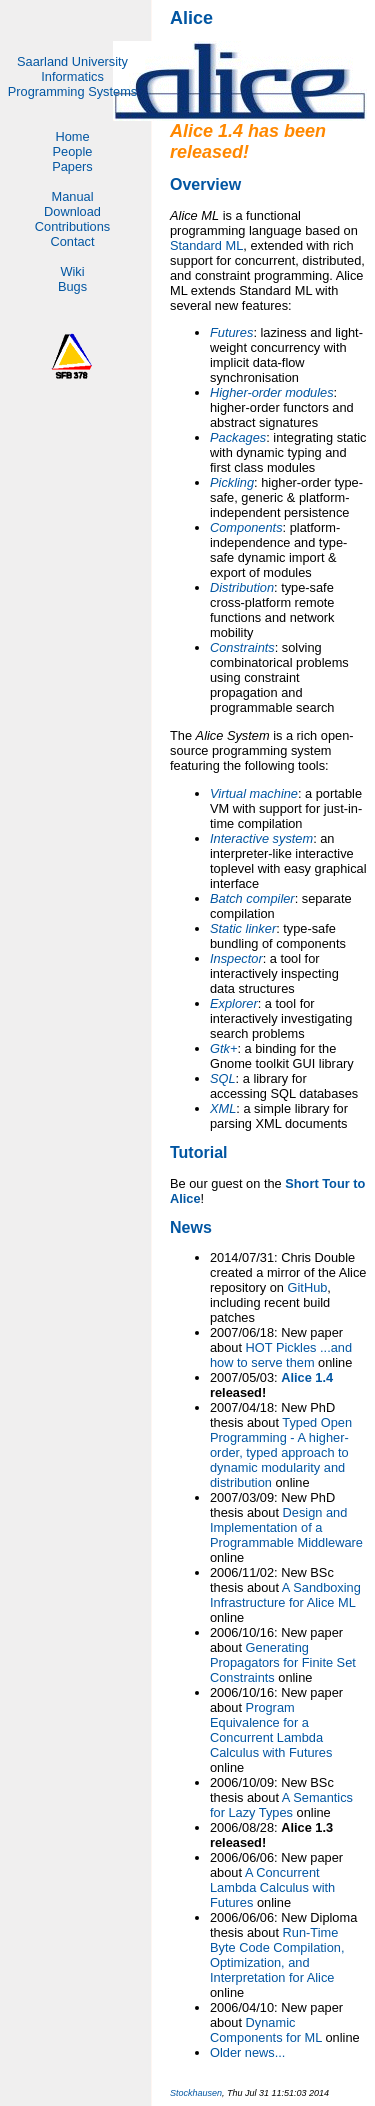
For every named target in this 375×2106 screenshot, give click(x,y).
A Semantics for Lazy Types (281, 1805)
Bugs (72, 286)
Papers (72, 166)
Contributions (72, 226)
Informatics (72, 76)
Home (72, 136)
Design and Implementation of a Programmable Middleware (286, 1527)
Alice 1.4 (307, 1377)
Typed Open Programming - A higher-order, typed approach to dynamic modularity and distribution (281, 1452)
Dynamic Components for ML (266, 2030)
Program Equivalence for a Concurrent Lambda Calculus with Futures (271, 1730)
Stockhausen (196, 2093)
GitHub (308, 1287)
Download (72, 211)
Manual (73, 196)
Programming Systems (72, 91)
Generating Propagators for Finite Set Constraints (283, 1662)
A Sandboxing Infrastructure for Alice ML (285, 1595)
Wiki (72, 271)
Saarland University (72, 61)
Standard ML (206, 245)
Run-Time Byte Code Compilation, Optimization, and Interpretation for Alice (277, 1955)
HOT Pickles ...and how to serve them (281, 1355)
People (73, 151)
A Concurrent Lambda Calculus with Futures (272, 1887)
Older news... (247, 2052)
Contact (72, 241)
